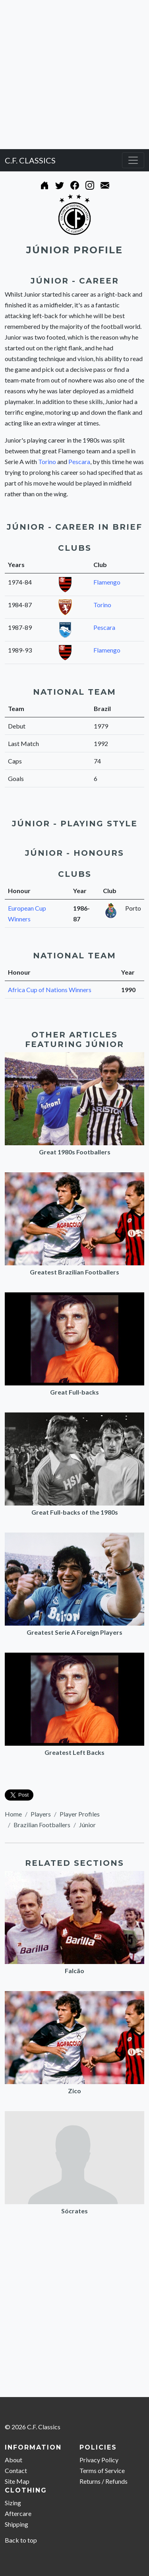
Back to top (21, 2540)
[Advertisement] (74, 74)
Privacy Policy (98, 2459)
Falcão (74, 1970)
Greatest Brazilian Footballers (74, 1272)
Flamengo (106, 582)
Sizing (13, 2502)
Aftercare (18, 2513)
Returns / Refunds (103, 2481)
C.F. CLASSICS (30, 160)
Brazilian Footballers (42, 1824)
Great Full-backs (74, 1392)
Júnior (87, 1824)
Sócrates (74, 2211)
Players (41, 1814)
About (13, 2459)
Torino (47, 461)
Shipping (16, 2524)
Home (13, 1814)
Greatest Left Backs (74, 1752)
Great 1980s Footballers (74, 1152)
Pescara (79, 461)
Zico (74, 2090)
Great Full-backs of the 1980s (74, 1512)
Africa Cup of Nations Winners (49, 989)
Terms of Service (102, 2470)
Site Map (17, 2481)
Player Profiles (80, 1814)
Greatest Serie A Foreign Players (74, 1632)
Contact (16, 2470)
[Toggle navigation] (133, 160)
